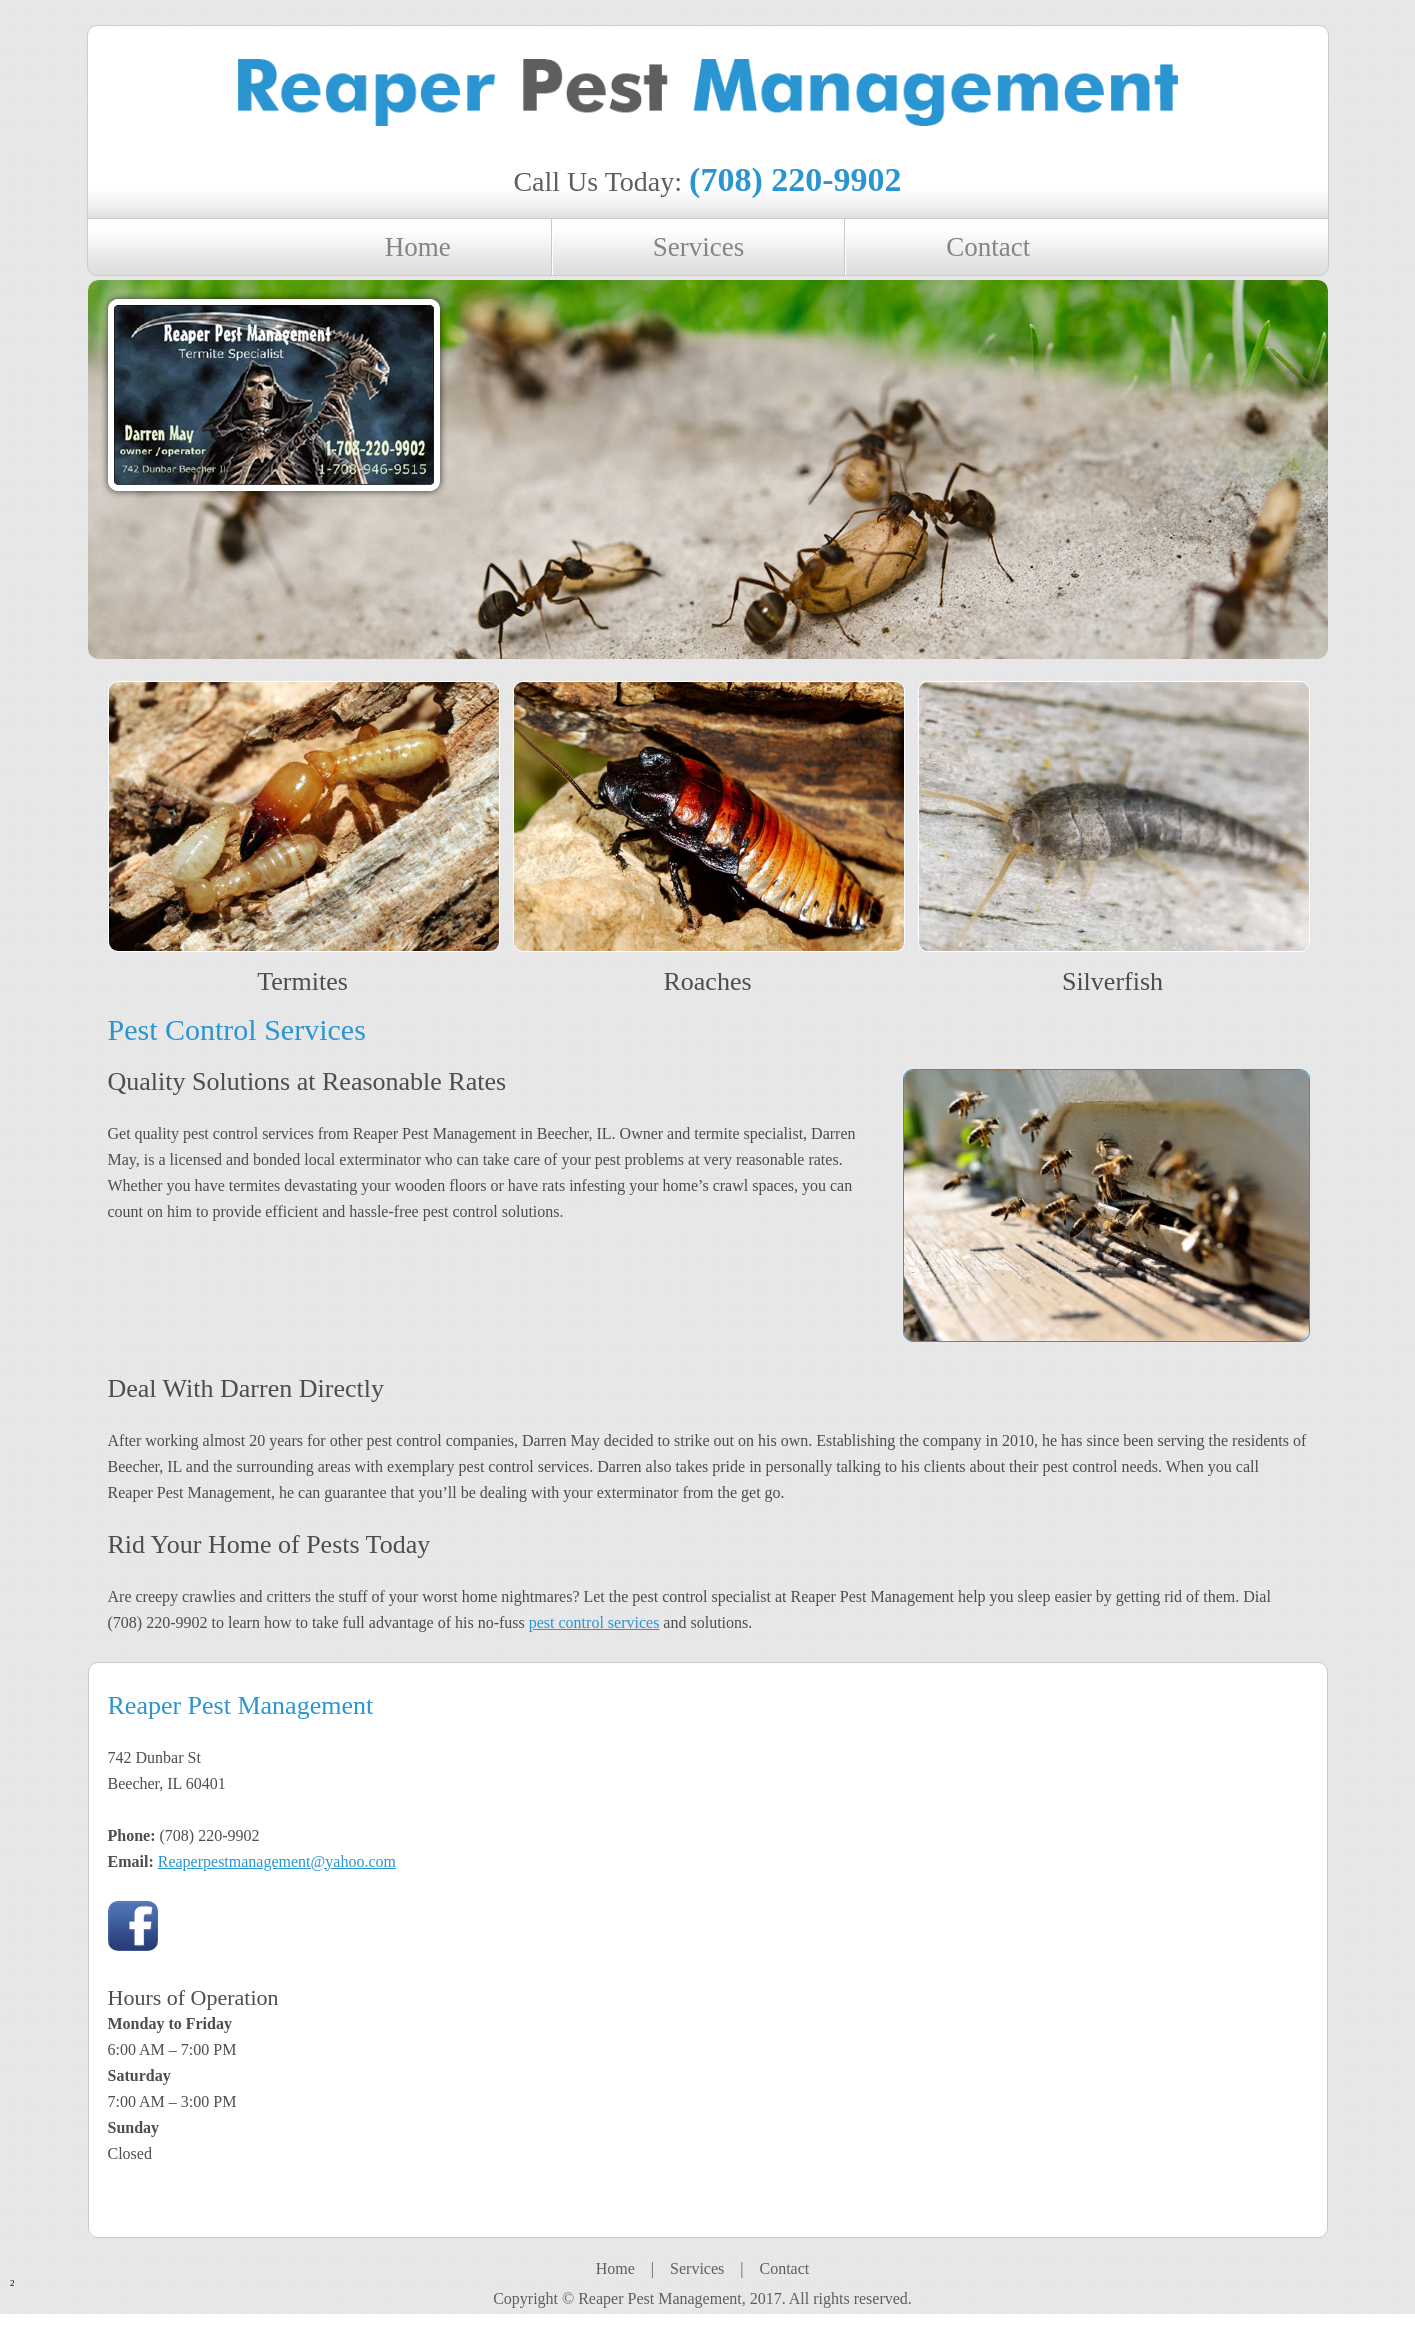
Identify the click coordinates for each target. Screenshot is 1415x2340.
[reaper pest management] (708, 99)
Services (697, 2268)
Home (615, 2268)
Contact (784, 2268)
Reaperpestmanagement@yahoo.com (277, 1861)
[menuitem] (419, 247)
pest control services (594, 1622)
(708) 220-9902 (795, 179)
